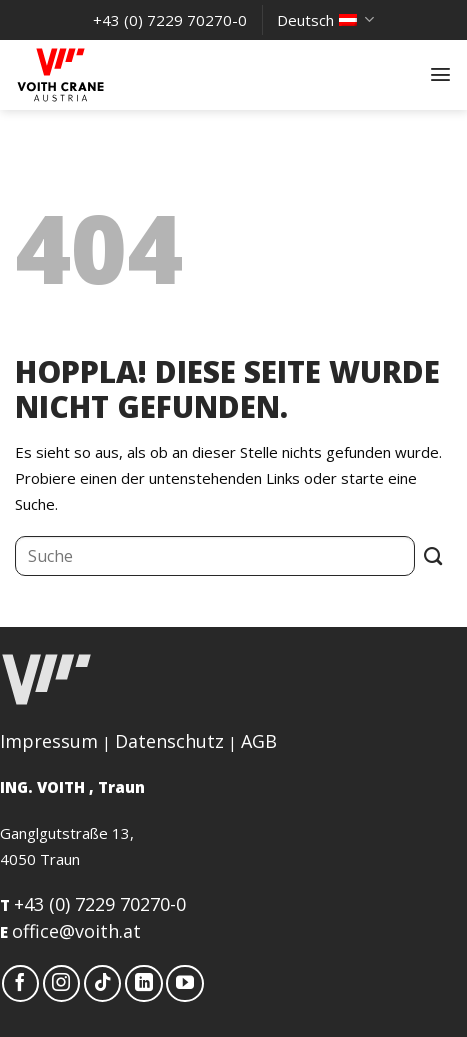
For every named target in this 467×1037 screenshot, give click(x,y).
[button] (440, 74)
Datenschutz (169, 741)
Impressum (49, 741)
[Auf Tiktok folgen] (103, 984)
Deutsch (325, 20)
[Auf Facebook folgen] (21, 984)
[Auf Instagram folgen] (62, 984)
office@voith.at (76, 931)
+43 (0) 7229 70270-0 (100, 904)
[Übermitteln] (434, 556)
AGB (259, 741)
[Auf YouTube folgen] (185, 984)
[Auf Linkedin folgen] (144, 984)
